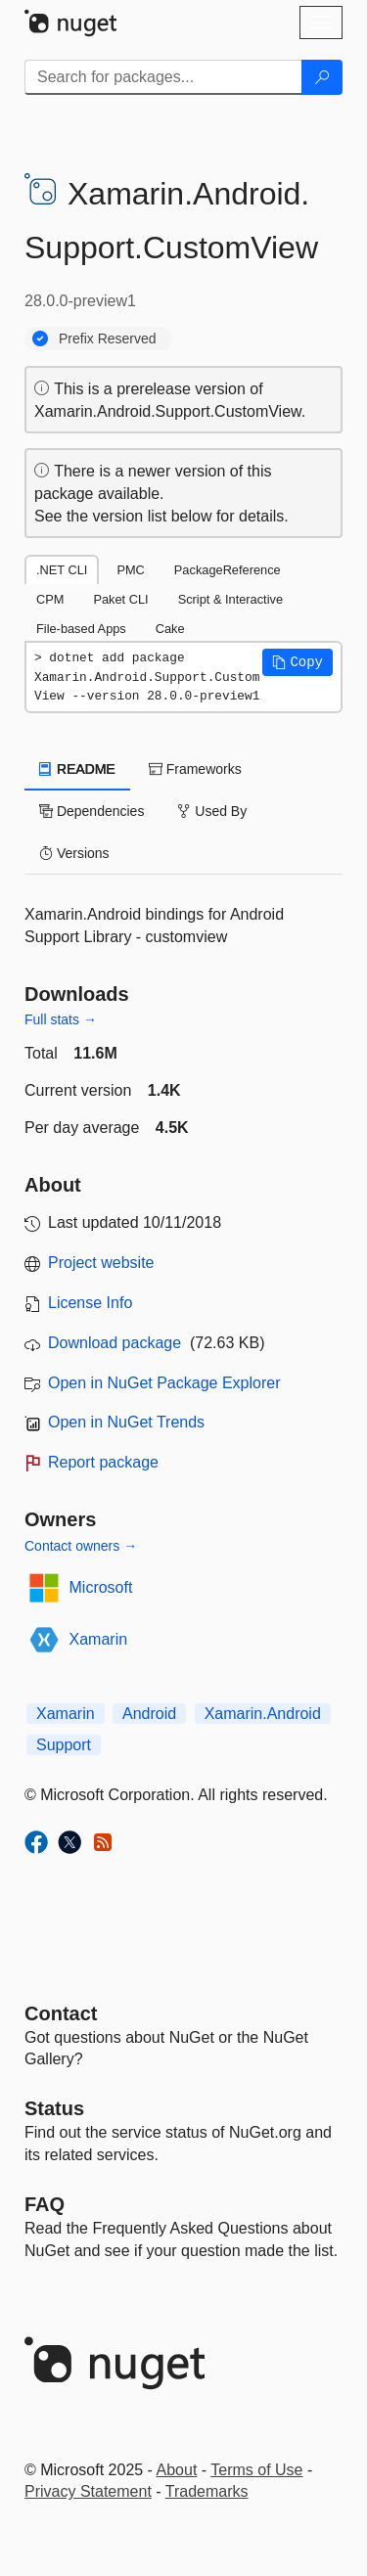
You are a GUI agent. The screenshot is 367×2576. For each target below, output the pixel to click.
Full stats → (60, 1019)
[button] (297, 662)
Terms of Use (256, 2470)
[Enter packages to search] (163, 77)
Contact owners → (80, 1546)
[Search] (322, 77)
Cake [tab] (170, 628)
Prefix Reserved (108, 338)
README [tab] (77, 769)
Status (54, 2108)
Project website (101, 1262)
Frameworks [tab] (195, 769)
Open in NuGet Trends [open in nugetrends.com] (126, 1422)
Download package (114, 1342)
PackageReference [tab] (227, 570)
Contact (60, 2013)
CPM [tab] (50, 599)
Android (149, 1713)
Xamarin (98, 1639)
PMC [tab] (130, 570)
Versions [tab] (74, 853)
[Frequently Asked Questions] (44, 2204)
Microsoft (101, 1587)
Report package (103, 1462)
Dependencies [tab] (91, 811)
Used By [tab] (212, 811)
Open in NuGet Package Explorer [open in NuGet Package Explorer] (164, 1383)
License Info (90, 1302)
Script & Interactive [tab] (230, 599)
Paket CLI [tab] (120, 599)
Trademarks (207, 2491)
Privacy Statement (88, 2491)
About (177, 2470)
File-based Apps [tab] (81, 628)
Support (63, 1745)
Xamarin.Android (263, 1713)
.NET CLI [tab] (61, 570)
